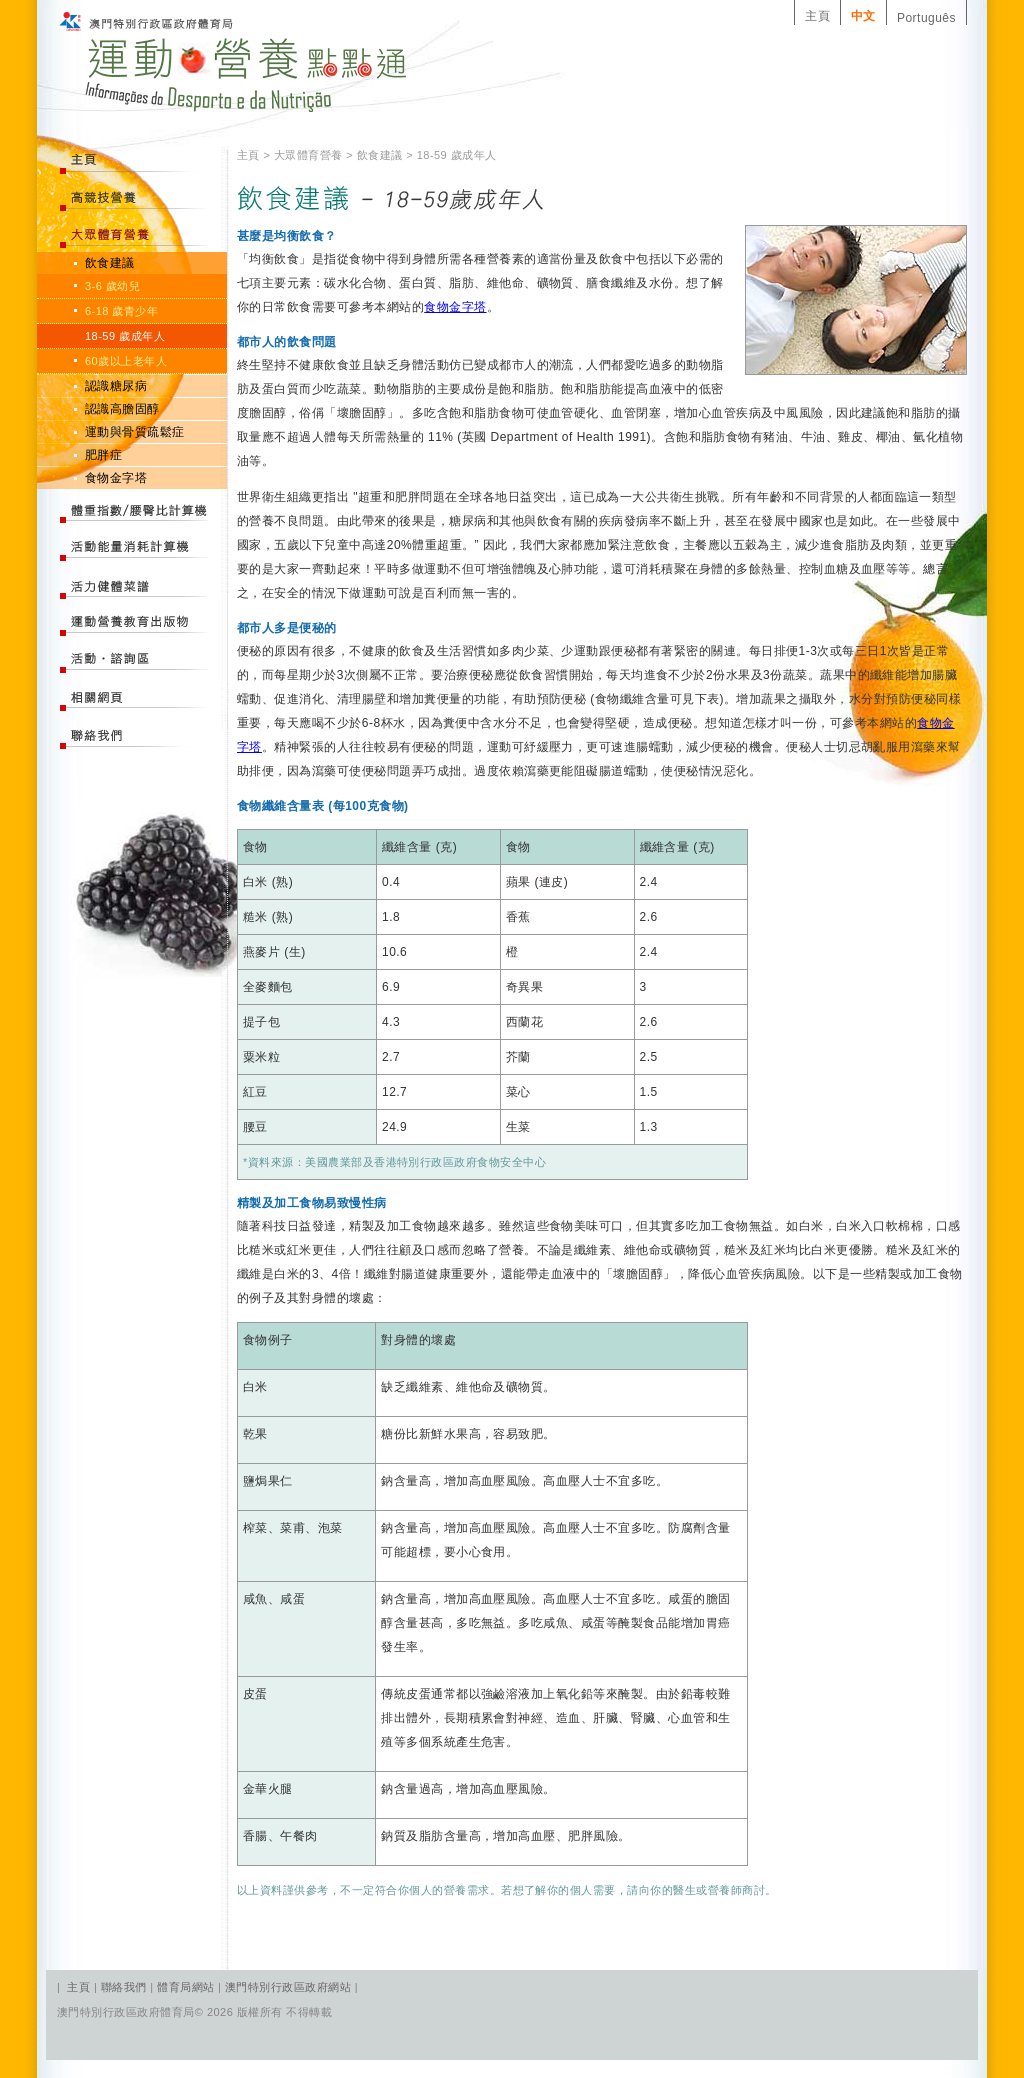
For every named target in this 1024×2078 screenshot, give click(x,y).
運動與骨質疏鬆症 (135, 432)
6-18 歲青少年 (121, 311)
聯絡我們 (125, 1987)
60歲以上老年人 (126, 361)
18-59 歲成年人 (125, 336)
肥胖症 (103, 455)
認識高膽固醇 (122, 409)
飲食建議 (110, 263)
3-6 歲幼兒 (112, 286)
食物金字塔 (116, 478)
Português (926, 18)
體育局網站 (185, 1987)
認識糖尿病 (116, 386)
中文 (863, 16)
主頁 (817, 16)
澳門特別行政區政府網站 (288, 1987)
